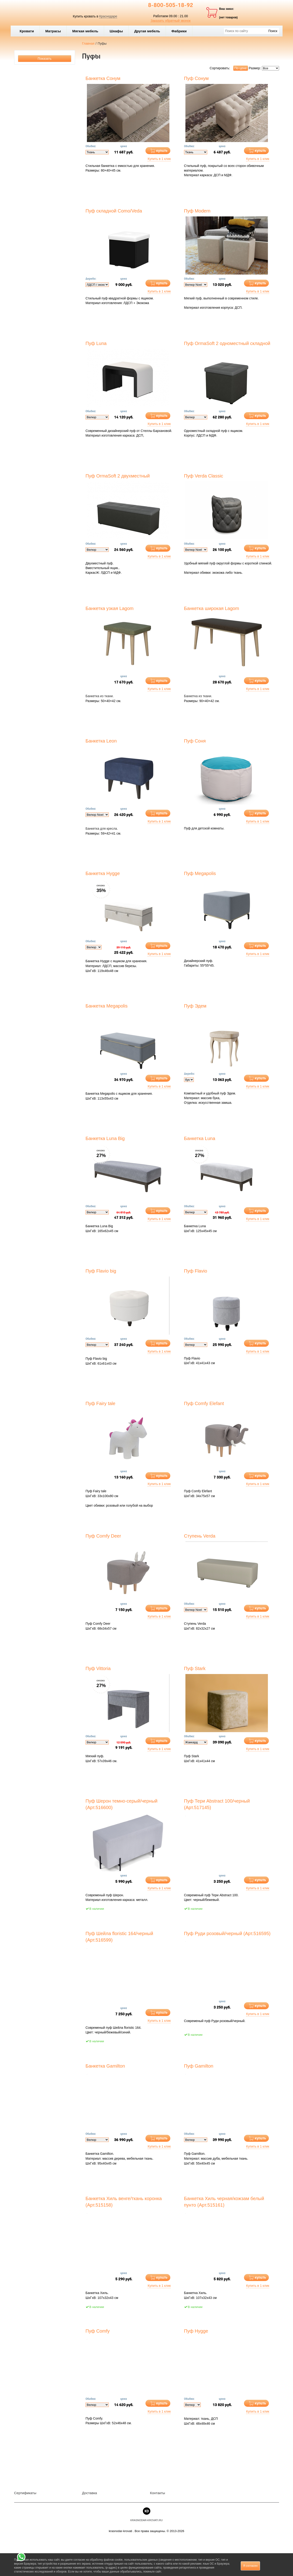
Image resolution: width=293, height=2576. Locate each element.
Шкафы (116, 31)
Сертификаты (25, 2493)
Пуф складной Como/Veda (114, 210)
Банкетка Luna (199, 1138)
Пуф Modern (197, 210)
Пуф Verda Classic (203, 475)
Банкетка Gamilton (105, 2066)
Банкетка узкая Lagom (110, 608)
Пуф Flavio (195, 1270)
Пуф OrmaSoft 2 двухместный (118, 475)
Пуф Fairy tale (100, 1403)
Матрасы (53, 31)
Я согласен (250, 2565)
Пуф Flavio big (101, 1270)
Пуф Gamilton (198, 2066)
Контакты (157, 2493)
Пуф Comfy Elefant (204, 1403)
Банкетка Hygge (103, 873)
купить (162, 151)
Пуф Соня (195, 740)
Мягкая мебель (87, 31)
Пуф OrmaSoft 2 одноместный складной (227, 343)
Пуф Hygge (196, 2331)
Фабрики (180, 31)
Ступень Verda (199, 1535)
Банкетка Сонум (103, 78)
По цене (240, 68)
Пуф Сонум (196, 78)
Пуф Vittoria (98, 1668)
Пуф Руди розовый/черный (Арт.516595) (227, 1933)
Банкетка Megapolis (107, 1005)
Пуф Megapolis (200, 873)
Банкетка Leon (101, 740)
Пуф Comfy (98, 2331)
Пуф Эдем (195, 1005)
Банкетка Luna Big (105, 1138)
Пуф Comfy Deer (103, 1535)
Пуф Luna (96, 343)
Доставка (89, 2493)
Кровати (28, 31)
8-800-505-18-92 (170, 6)
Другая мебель (148, 31)
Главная (88, 43)
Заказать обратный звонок (171, 21)
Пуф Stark (195, 1668)
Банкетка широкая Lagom (211, 608)
